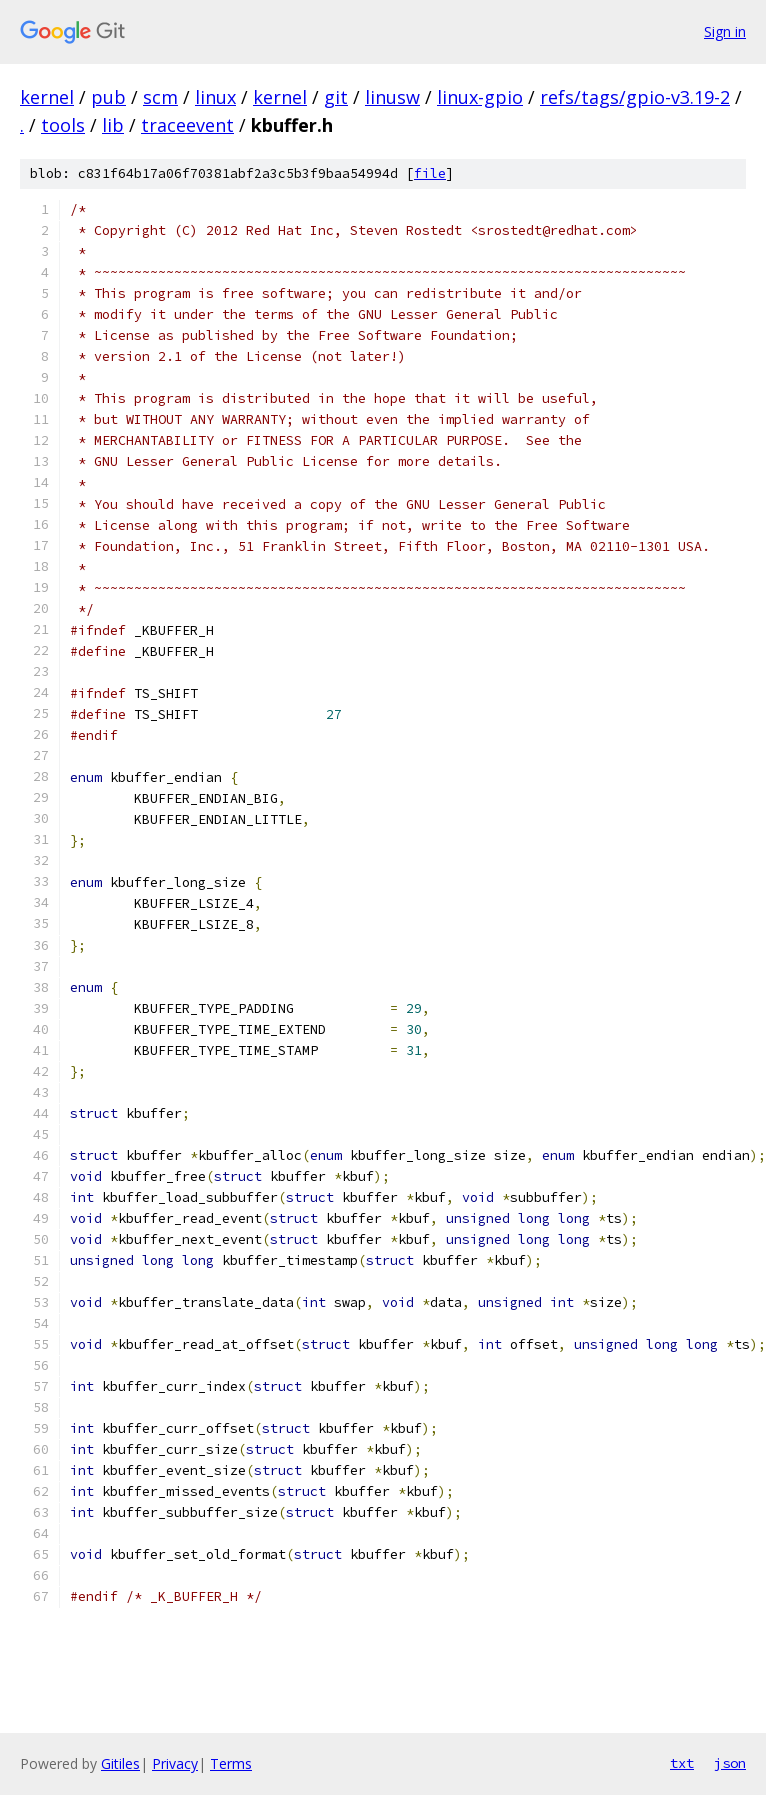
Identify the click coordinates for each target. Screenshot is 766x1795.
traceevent (187, 125)
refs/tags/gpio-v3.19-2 (635, 97)
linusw (392, 97)
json (730, 1763)
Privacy (175, 1763)
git (336, 97)
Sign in (725, 31)
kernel (47, 97)
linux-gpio (480, 97)
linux (215, 97)
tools (63, 125)
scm (160, 97)
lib (113, 125)
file (430, 173)
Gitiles (120, 1763)
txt (682, 1763)
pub (108, 97)
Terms (231, 1763)
